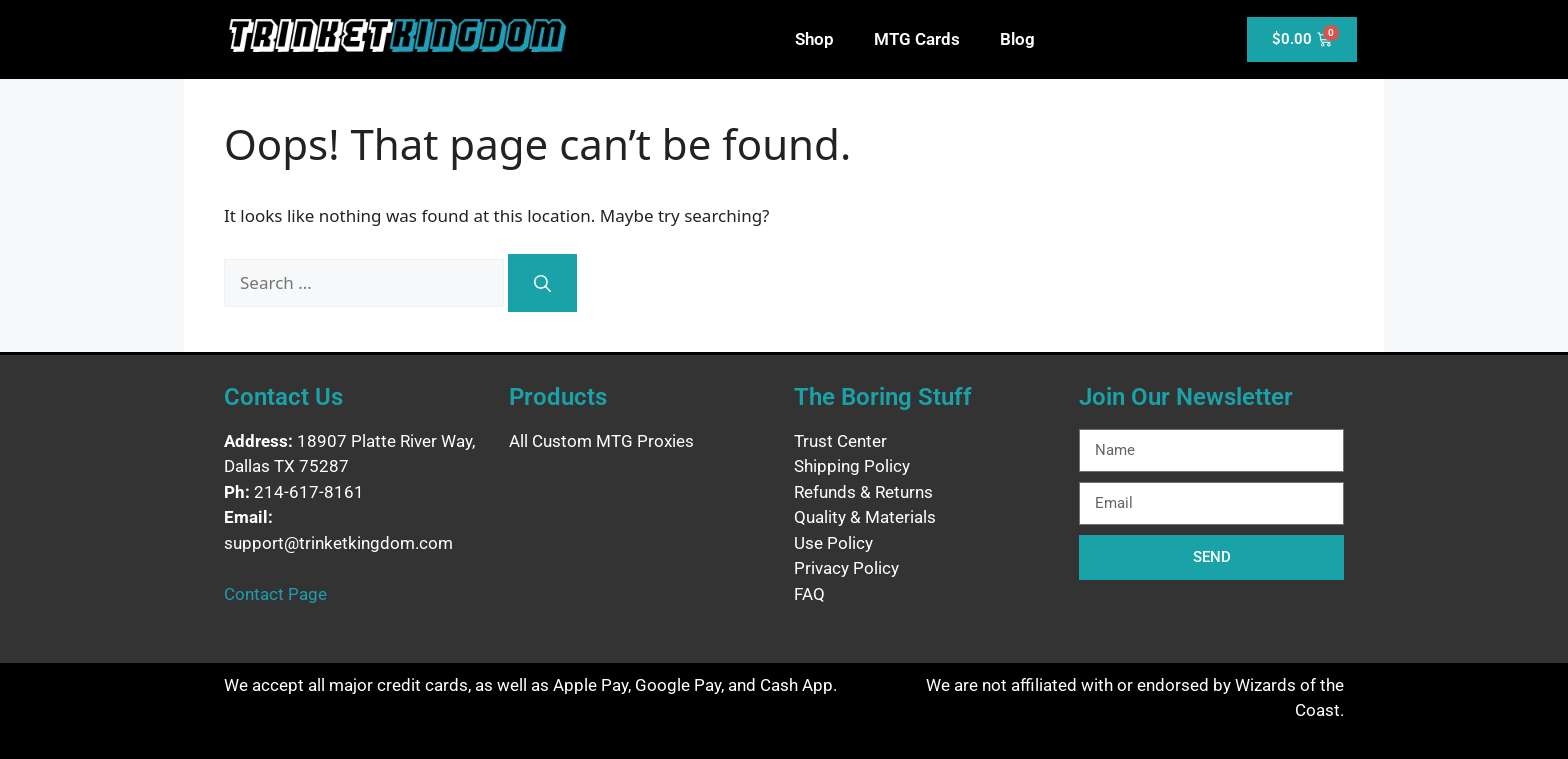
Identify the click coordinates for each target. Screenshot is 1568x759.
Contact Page (275, 594)
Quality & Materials (865, 517)
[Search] (542, 283)
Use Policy (833, 543)
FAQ (809, 594)
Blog (1017, 39)
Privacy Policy (846, 568)
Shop (814, 39)
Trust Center (840, 441)
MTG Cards (917, 39)
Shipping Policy (852, 466)
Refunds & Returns (863, 492)
